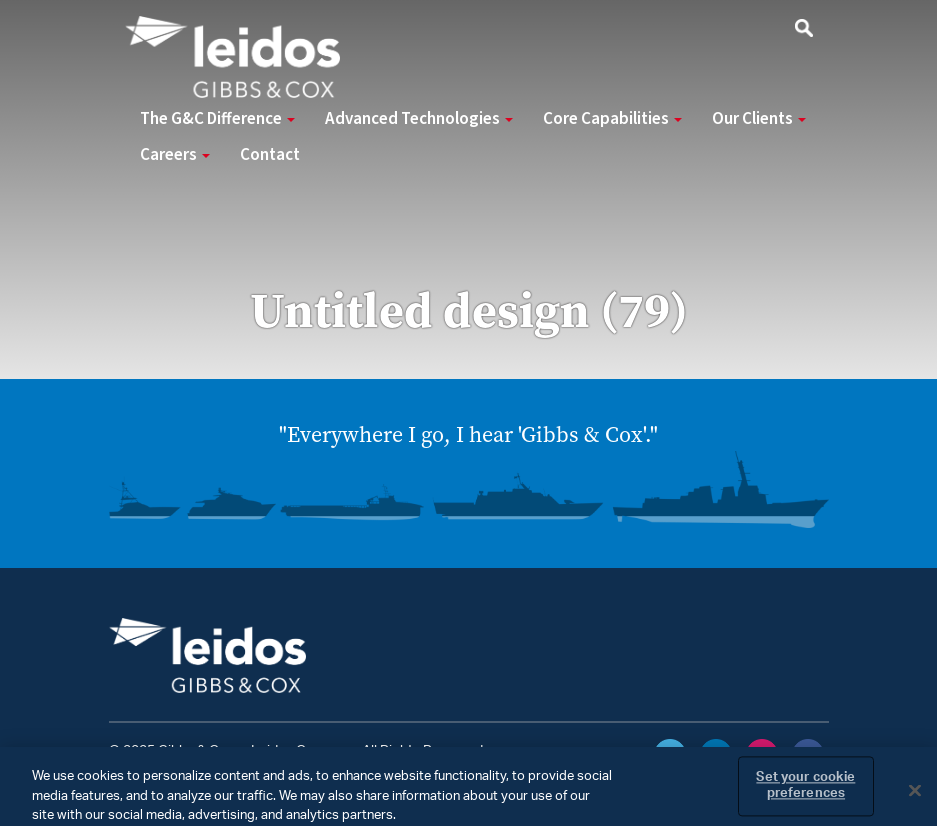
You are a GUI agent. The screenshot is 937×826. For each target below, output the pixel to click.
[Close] (915, 797)
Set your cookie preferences (805, 792)
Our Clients (759, 119)
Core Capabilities (612, 119)
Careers (175, 155)
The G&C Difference (217, 119)
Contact (270, 155)
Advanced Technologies (419, 119)
